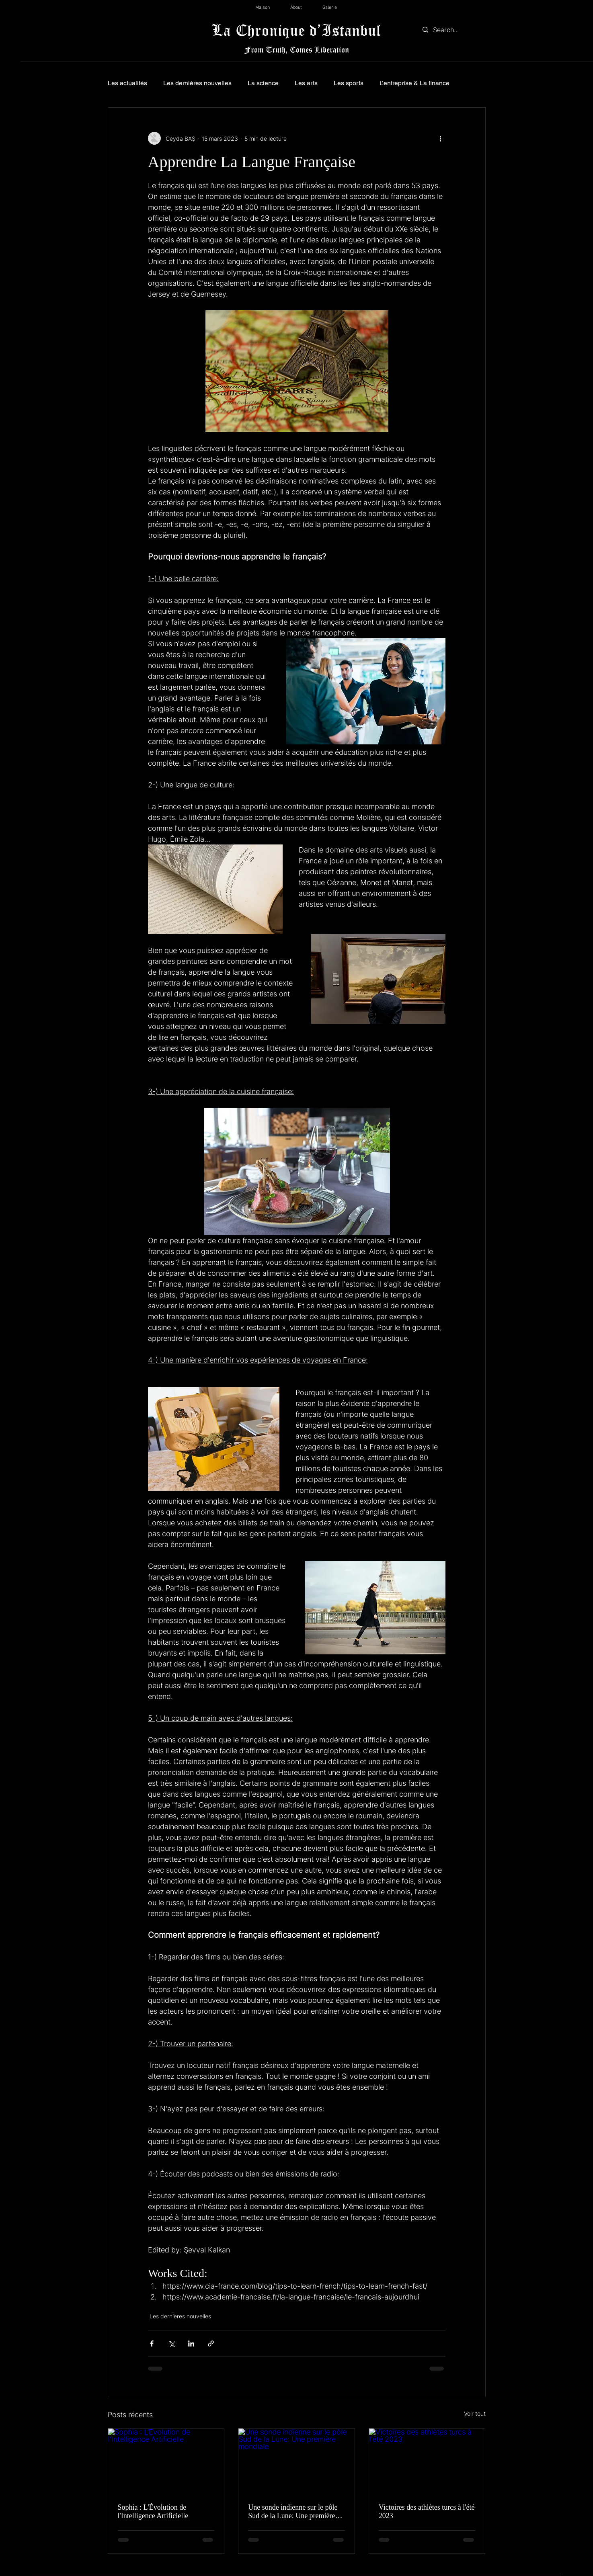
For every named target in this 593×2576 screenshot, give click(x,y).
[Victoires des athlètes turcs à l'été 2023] (427, 2461)
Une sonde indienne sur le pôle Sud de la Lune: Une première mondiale (292, 2511)
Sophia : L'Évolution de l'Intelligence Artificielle (153, 2511)
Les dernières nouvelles (197, 83)
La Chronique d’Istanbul (296, 30)
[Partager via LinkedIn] (191, 2343)
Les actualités (127, 83)
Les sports (348, 83)
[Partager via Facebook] (152, 2343)
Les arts (306, 83)
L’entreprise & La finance (414, 83)
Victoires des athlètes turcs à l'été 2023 (427, 2511)
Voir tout (475, 2413)
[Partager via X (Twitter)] (171, 2343)
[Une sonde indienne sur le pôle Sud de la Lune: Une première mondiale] (296, 2461)
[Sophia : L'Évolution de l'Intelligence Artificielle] (166, 2461)
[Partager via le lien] (211, 2343)
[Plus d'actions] (440, 138)
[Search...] (452, 29)
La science (263, 83)
